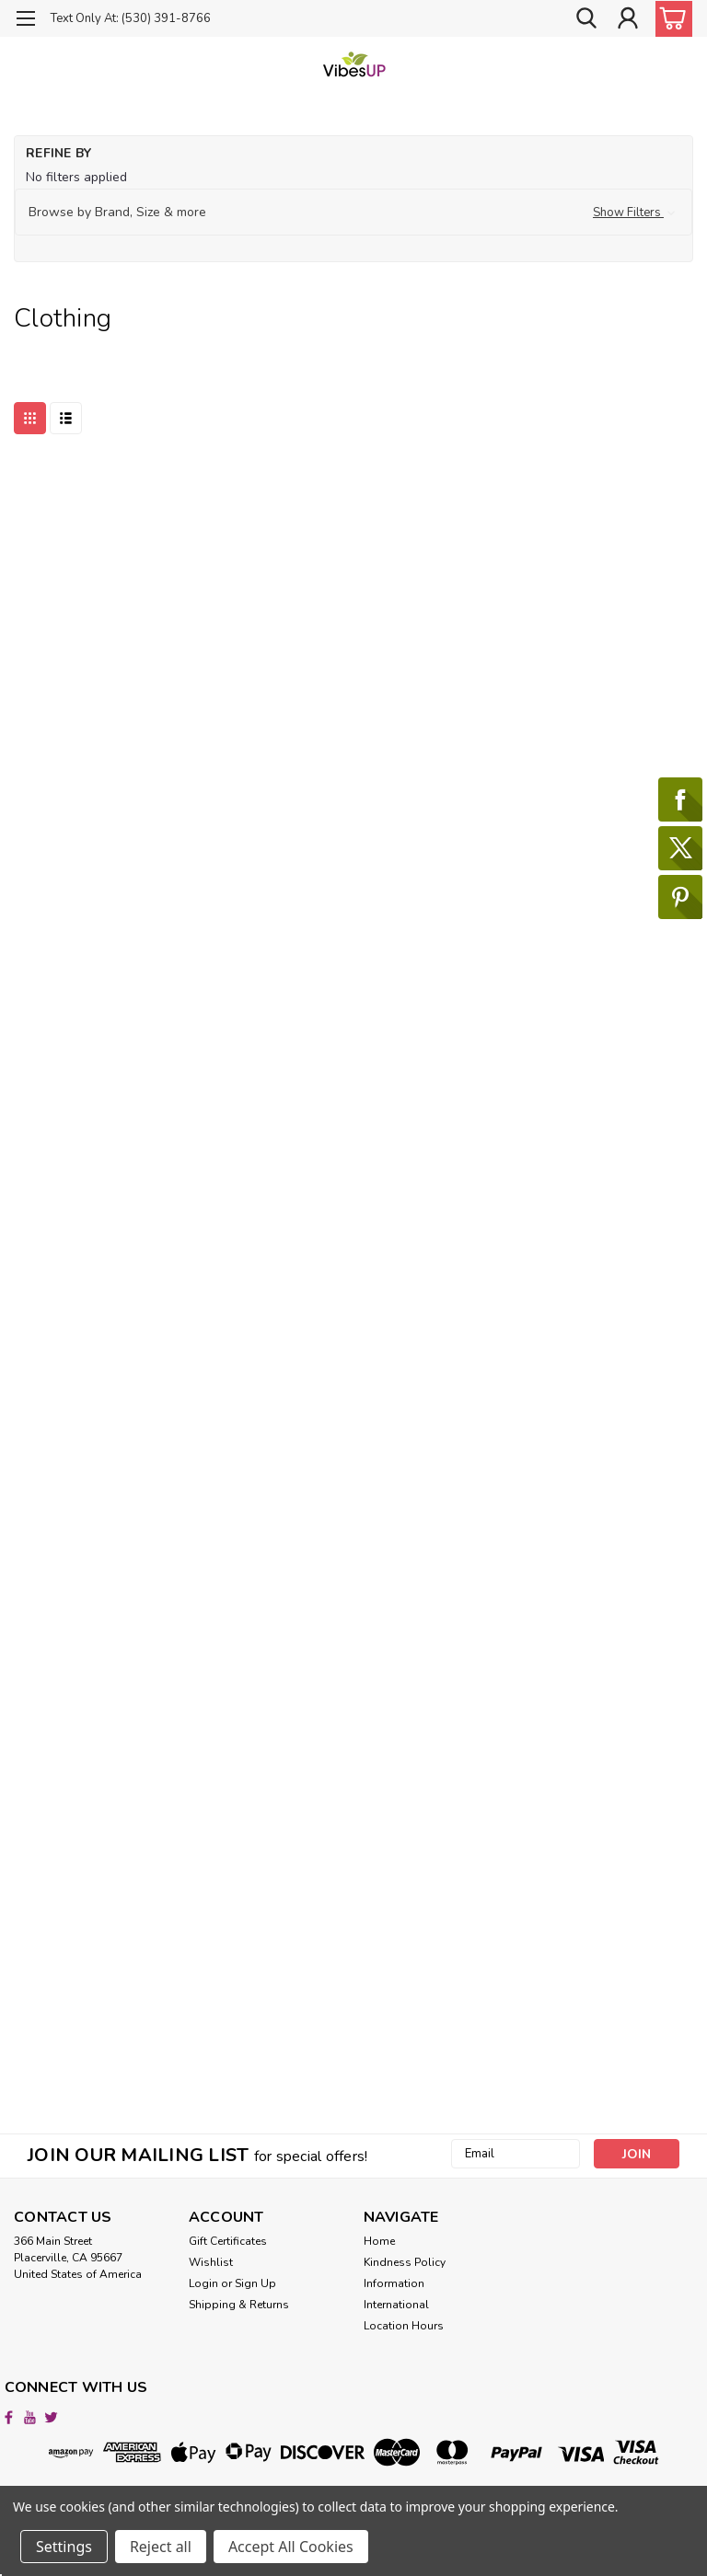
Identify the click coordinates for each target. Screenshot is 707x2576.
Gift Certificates (228, 2241)
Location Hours (404, 2325)
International (396, 2304)
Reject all (160, 2546)
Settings (64, 2546)
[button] (353, 212)
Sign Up (255, 2283)
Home (379, 2241)
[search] (586, 18)
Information (394, 2283)
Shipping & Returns (239, 2304)
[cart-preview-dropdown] (669, 19)
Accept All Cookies (291, 2546)
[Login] (628, 18)
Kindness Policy (405, 2262)
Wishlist (211, 2262)
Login (203, 2283)
